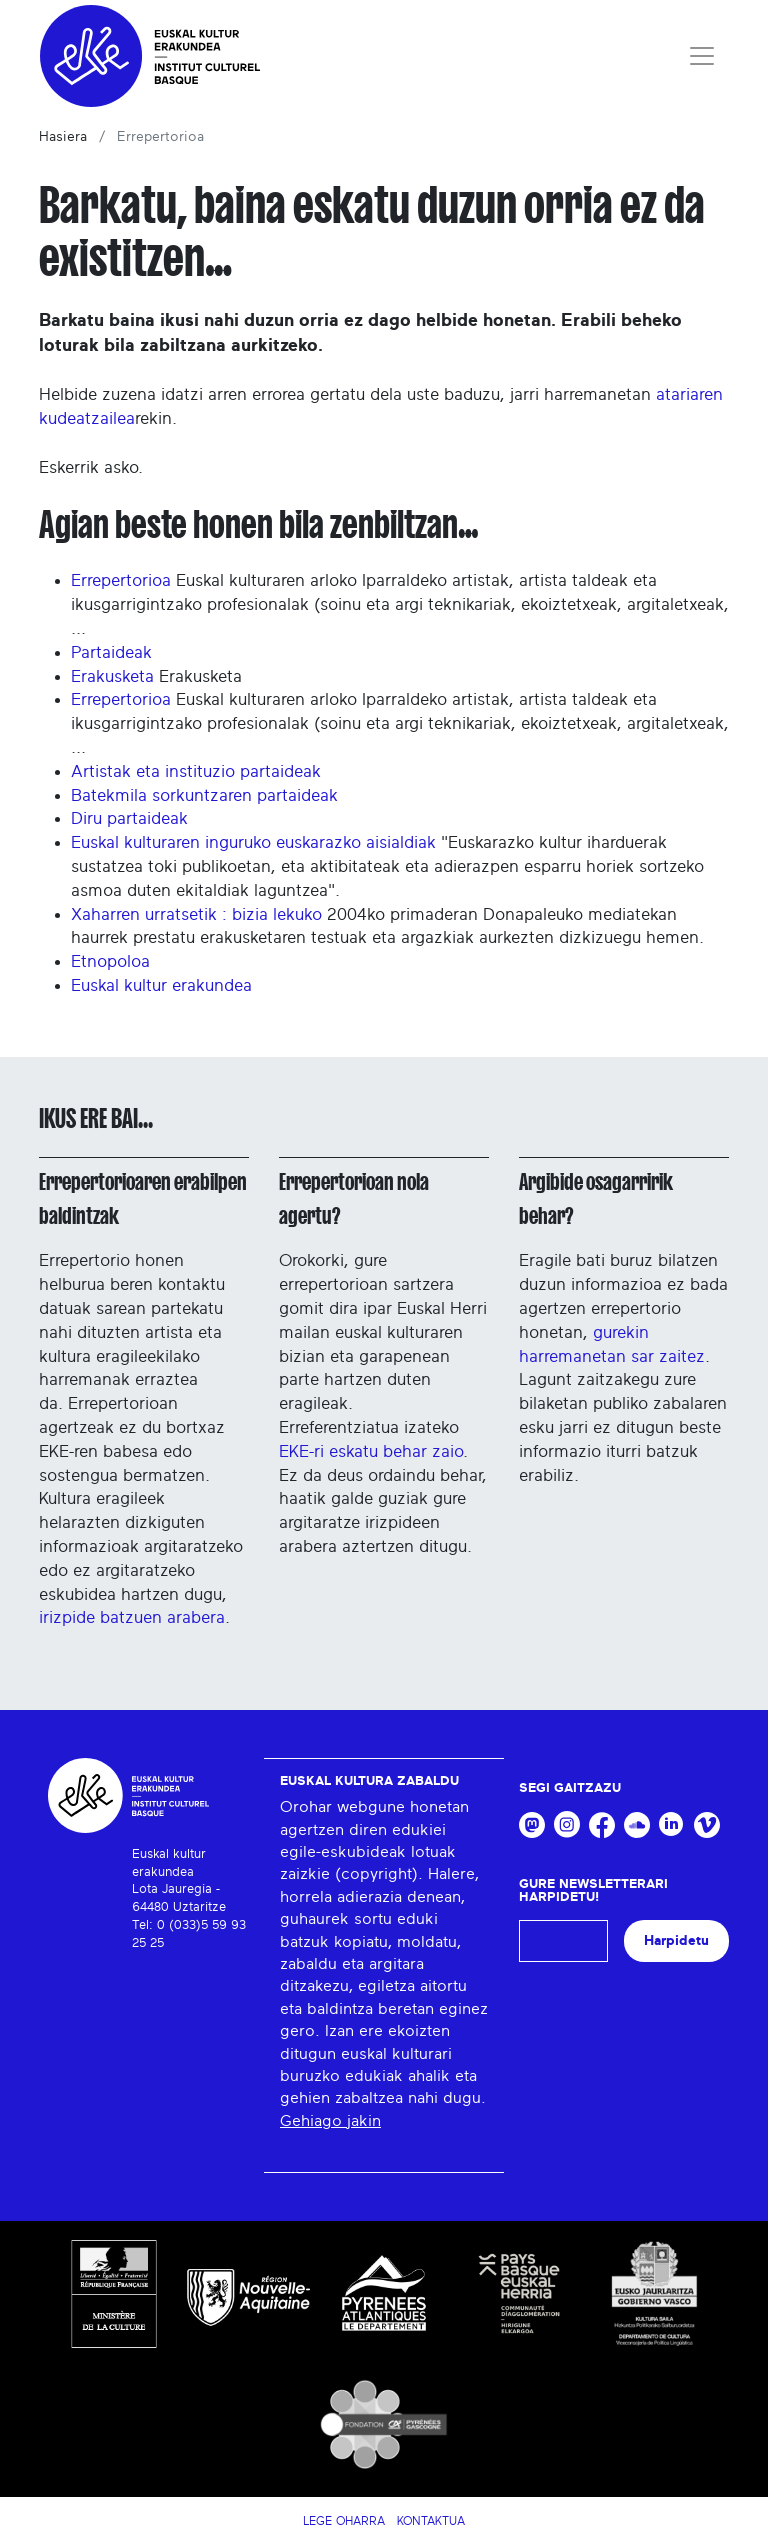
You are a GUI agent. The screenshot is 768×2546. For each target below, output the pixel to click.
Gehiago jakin (330, 2121)
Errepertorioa (121, 580)
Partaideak (111, 652)
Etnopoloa (110, 961)
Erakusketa (112, 676)
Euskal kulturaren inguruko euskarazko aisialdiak (253, 842)
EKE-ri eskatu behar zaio (371, 1451)
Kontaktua (431, 2521)
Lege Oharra (344, 2521)
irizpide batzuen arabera (132, 1617)
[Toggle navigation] (702, 56)
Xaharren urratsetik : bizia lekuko (196, 914)
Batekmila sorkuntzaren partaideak (204, 795)
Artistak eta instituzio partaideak (196, 771)
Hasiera (63, 137)
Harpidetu (676, 1940)
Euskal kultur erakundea (161, 985)
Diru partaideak (129, 818)
